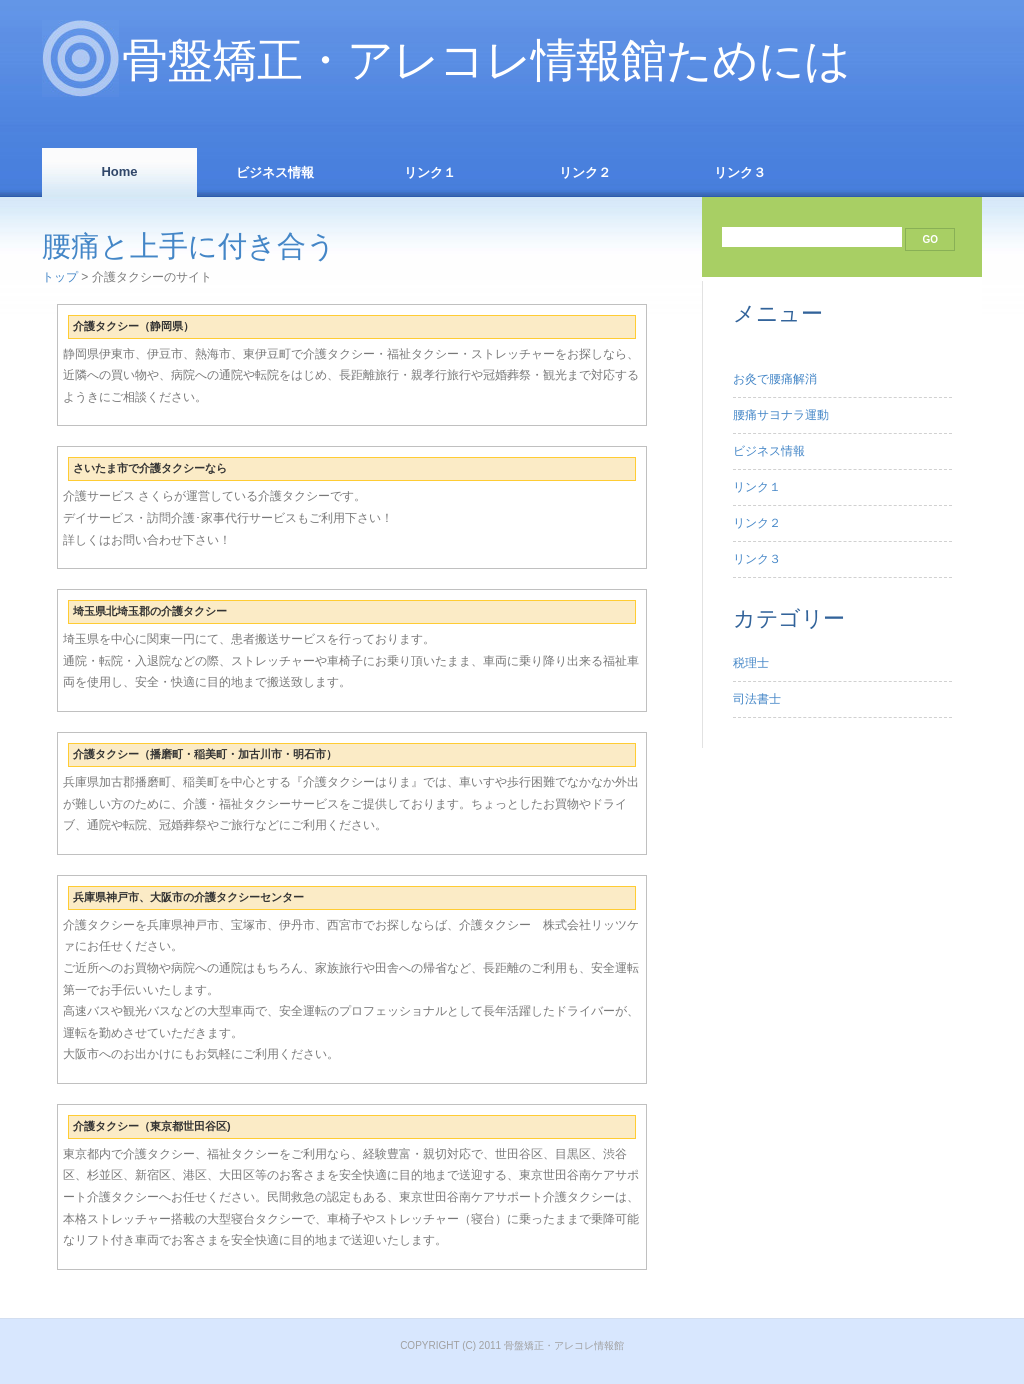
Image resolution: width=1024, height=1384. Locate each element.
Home (119, 171)
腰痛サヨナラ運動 (781, 415)
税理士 (751, 663)
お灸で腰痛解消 (775, 379)
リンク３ (740, 172)
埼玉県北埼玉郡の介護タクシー (150, 611)
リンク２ (585, 172)
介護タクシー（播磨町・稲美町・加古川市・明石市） (205, 754)
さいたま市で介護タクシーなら (150, 468)
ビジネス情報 (275, 172)
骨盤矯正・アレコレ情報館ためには (486, 60)
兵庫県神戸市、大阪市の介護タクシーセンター (188, 897)
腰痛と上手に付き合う (189, 246)
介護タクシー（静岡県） (133, 326)
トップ (60, 277)
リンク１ (430, 172)
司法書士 (757, 699)
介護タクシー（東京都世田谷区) (152, 1126)
